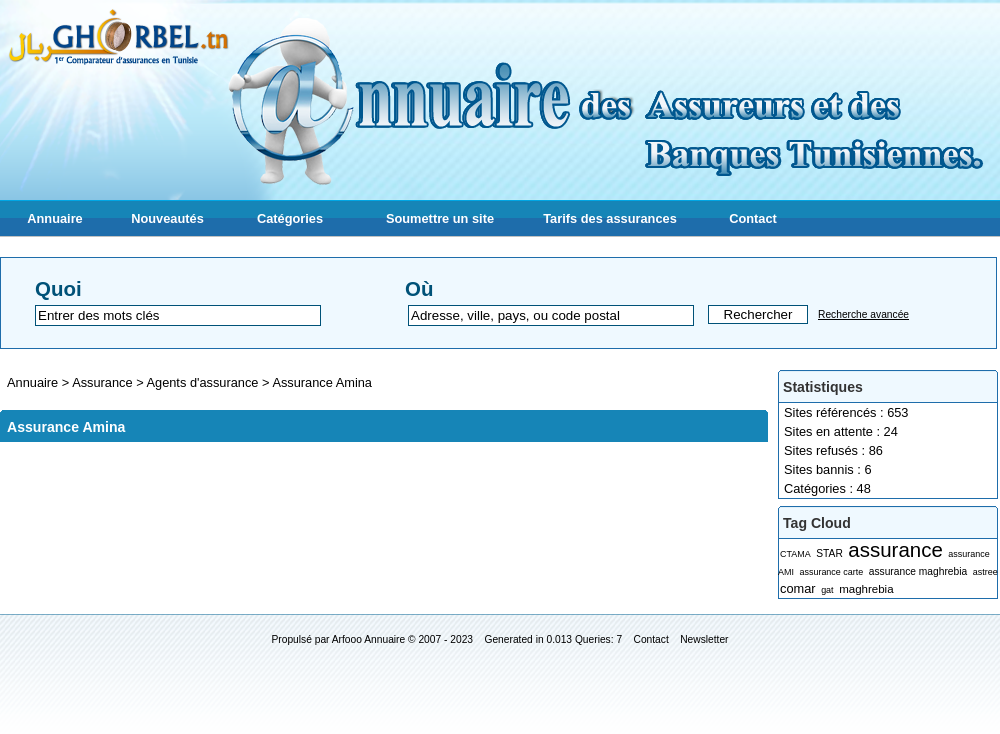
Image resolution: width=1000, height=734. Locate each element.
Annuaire (54, 218)
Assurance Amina (322, 382)
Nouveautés (167, 218)
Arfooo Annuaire (368, 639)
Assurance (104, 382)
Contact (753, 218)
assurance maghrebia (918, 571)
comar (798, 588)
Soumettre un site (440, 218)
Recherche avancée (863, 314)
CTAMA (795, 554)
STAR (829, 553)
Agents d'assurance (204, 382)
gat (827, 590)
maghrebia (866, 589)
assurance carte (831, 572)
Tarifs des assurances (610, 218)
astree (985, 572)
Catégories (290, 218)
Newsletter (704, 639)
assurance (895, 549)
